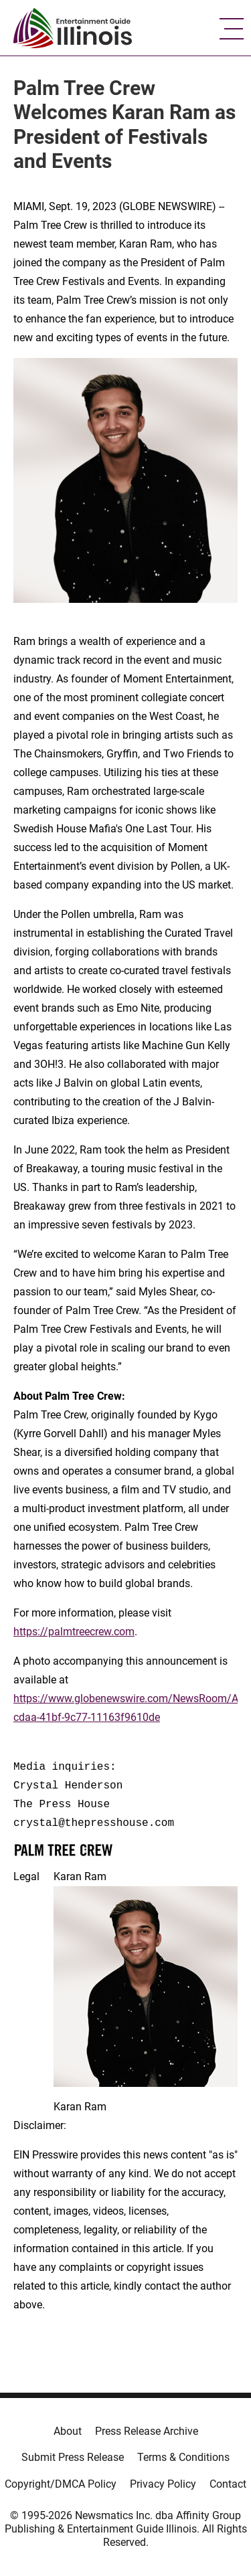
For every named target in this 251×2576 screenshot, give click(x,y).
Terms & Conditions (183, 2457)
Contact (228, 2484)
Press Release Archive (146, 2431)
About (68, 2431)
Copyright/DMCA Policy (60, 2484)
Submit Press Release (72, 2457)
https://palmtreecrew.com (74, 1631)
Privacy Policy (163, 2484)
